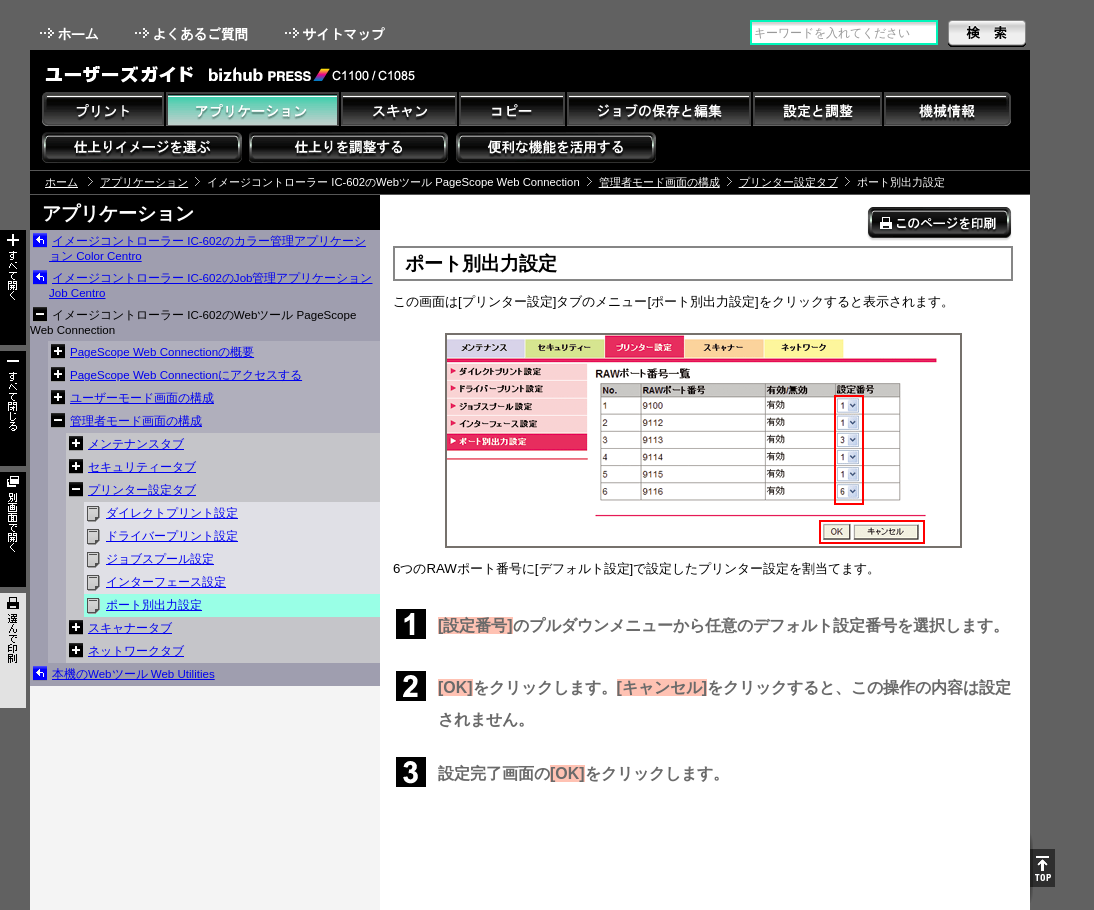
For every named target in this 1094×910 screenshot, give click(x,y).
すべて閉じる (13, 408)
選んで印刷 (13, 650)
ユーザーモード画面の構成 (142, 398)
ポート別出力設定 (154, 605)
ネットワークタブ (136, 651)
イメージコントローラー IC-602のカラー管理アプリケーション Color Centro (207, 248)
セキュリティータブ (142, 467)
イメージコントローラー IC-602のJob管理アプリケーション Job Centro (210, 285)
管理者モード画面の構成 (659, 182)
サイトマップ (337, 33)
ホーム (71, 33)
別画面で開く (13, 529)
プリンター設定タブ (788, 182)
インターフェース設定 (166, 582)
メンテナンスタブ (136, 444)
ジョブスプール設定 (160, 559)
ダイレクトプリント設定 (172, 513)
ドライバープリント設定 (172, 536)
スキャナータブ (130, 628)
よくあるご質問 (193, 33)
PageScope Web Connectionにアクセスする (186, 375)
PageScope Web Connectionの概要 (162, 352)
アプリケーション (144, 182)
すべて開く (13, 287)
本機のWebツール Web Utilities (133, 674)
